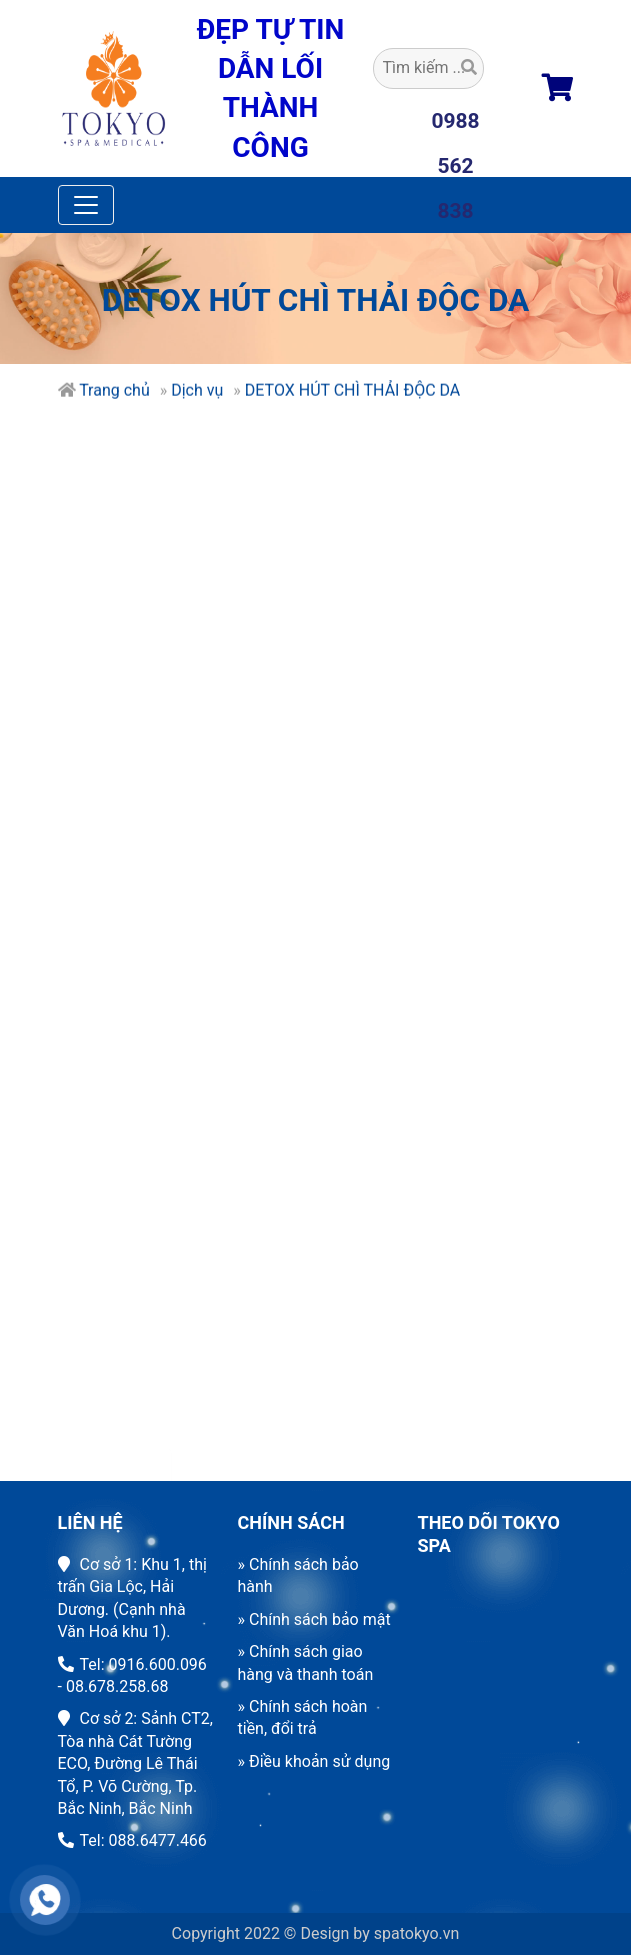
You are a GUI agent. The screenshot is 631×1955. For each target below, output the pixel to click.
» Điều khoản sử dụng (314, 1761)
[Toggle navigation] (86, 205)
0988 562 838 (455, 126)
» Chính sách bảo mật (314, 1619)
